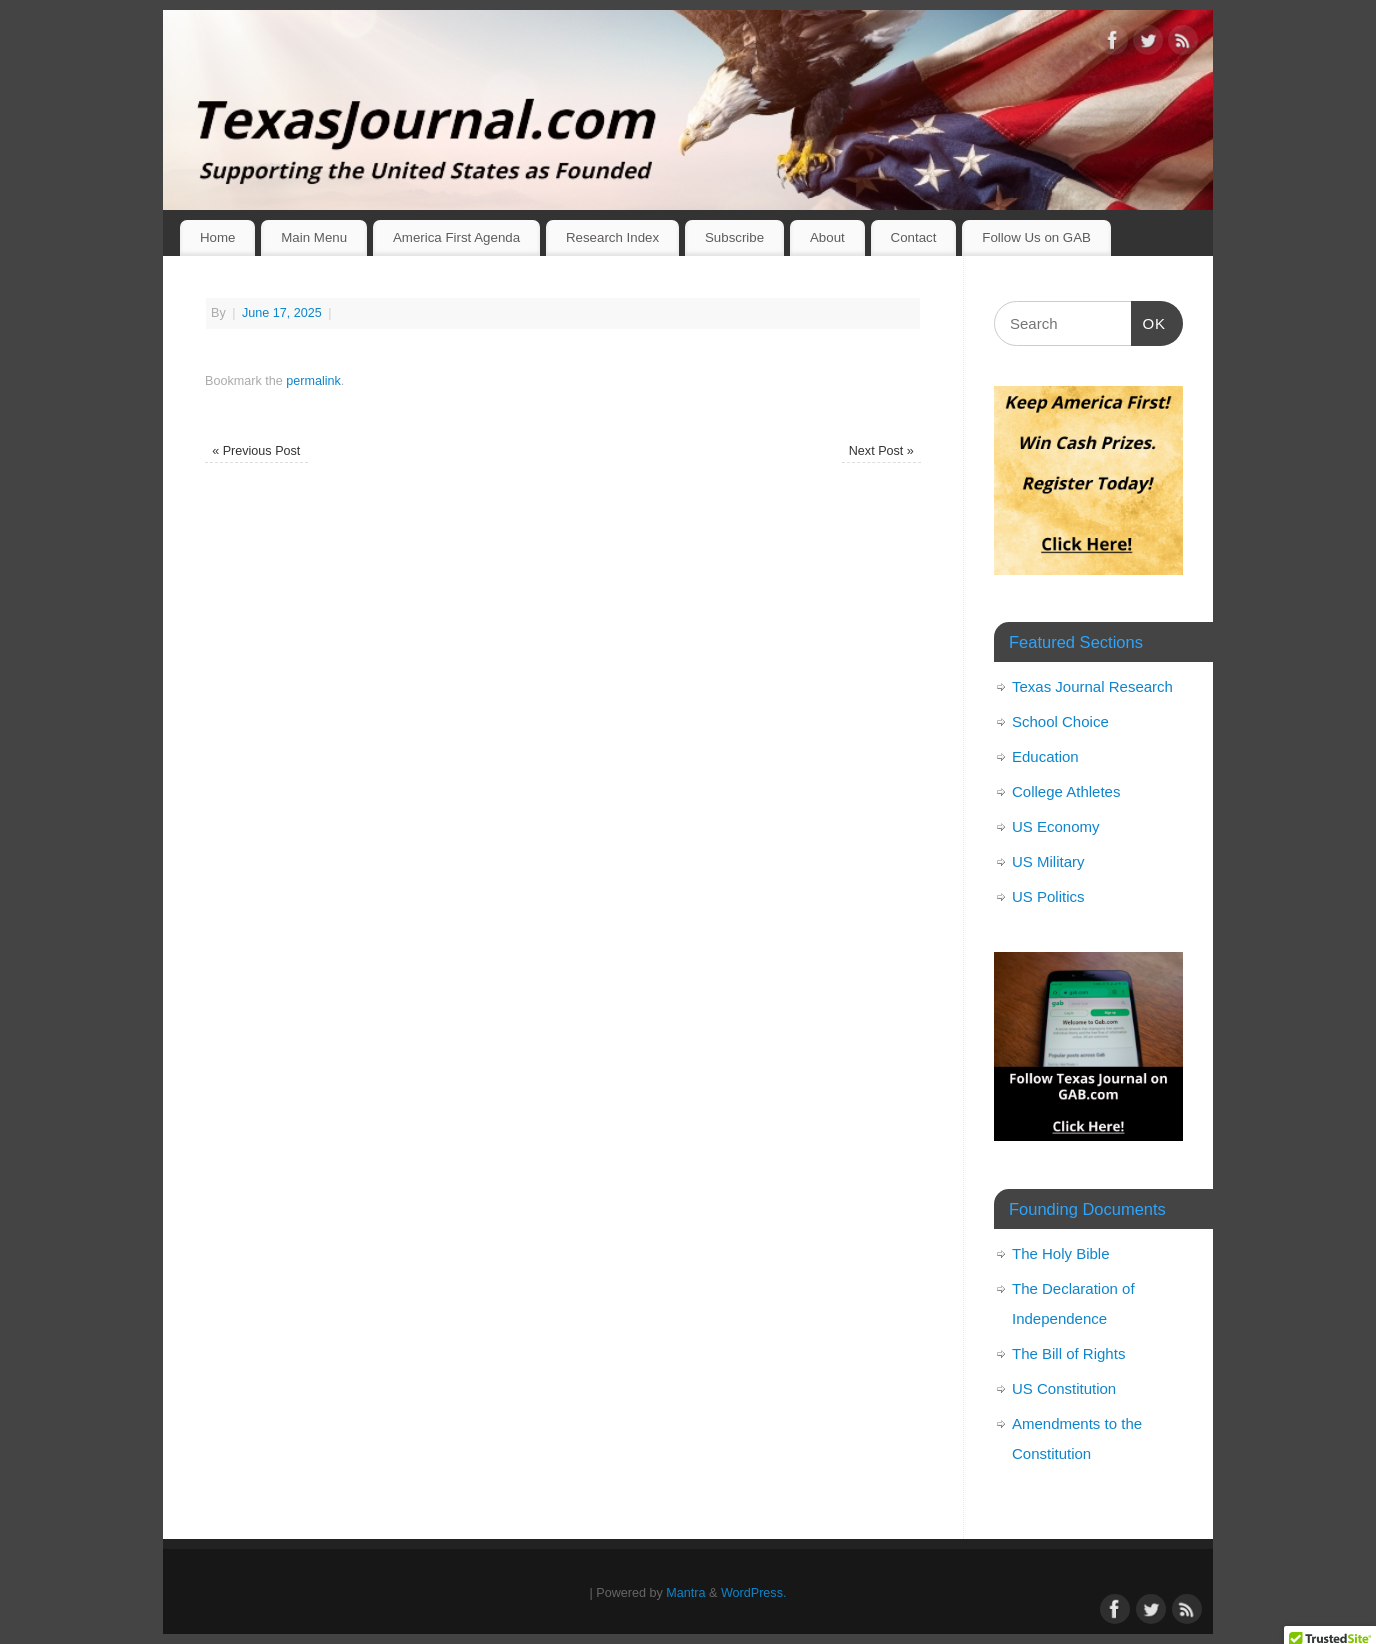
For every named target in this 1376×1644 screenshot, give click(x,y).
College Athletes (1066, 791)
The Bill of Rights (1068, 1353)
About (827, 237)
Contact (914, 237)
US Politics (1048, 896)
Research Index (612, 237)
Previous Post (256, 451)
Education (1045, 756)
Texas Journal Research (1092, 686)
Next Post (881, 451)
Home (217, 237)
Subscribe (734, 237)
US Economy (1056, 826)
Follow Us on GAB (1036, 237)
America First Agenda (456, 237)
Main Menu (314, 237)
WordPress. (754, 1593)
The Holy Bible (1061, 1253)
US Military (1048, 861)
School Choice (1060, 721)
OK (1149, 321)
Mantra (685, 1593)
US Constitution (1064, 1388)
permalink (313, 381)
